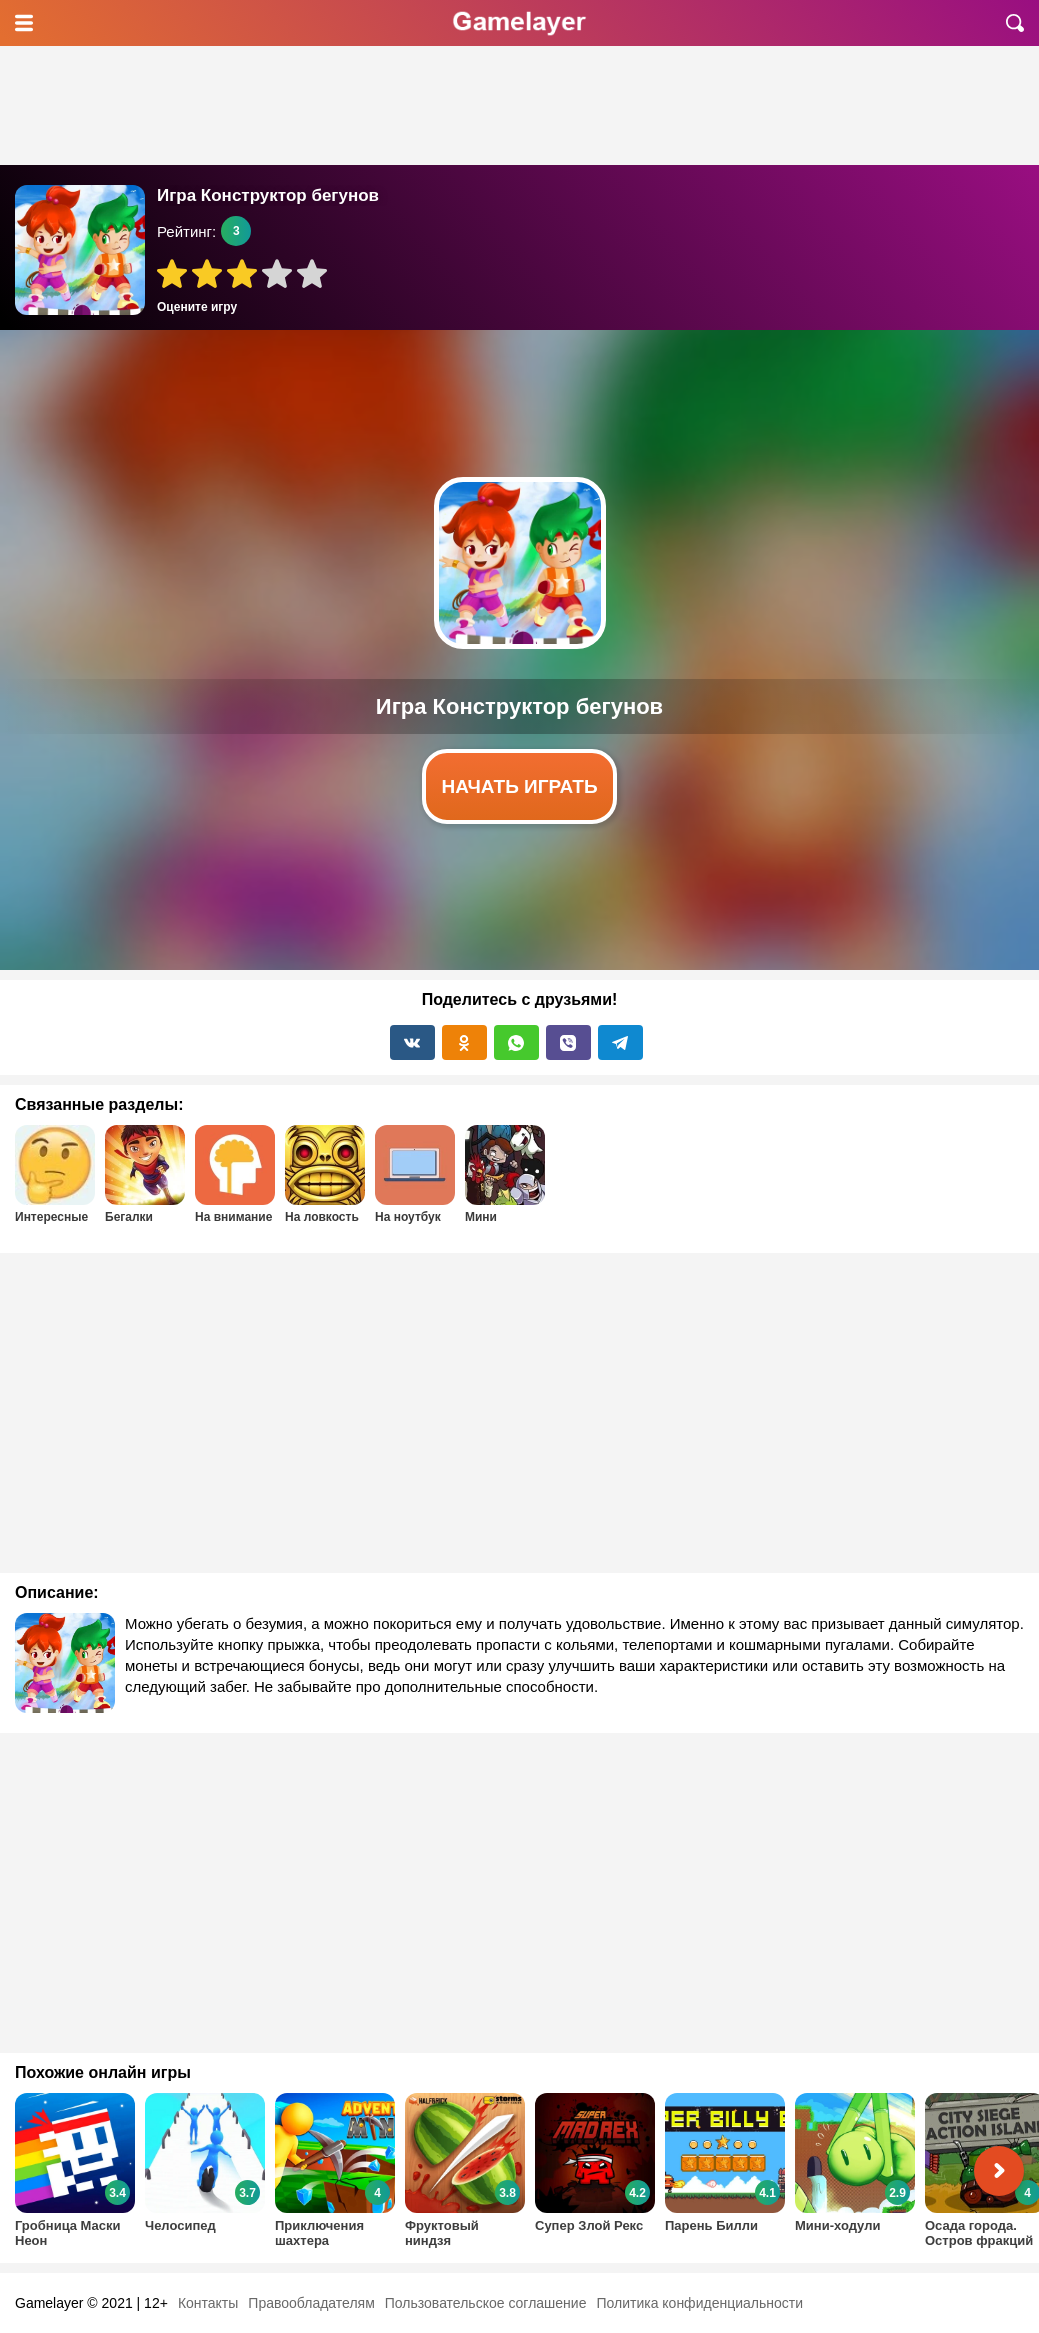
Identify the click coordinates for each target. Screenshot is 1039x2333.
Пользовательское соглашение (486, 2303)
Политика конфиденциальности (699, 2303)
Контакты (208, 2303)
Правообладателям (311, 2303)
